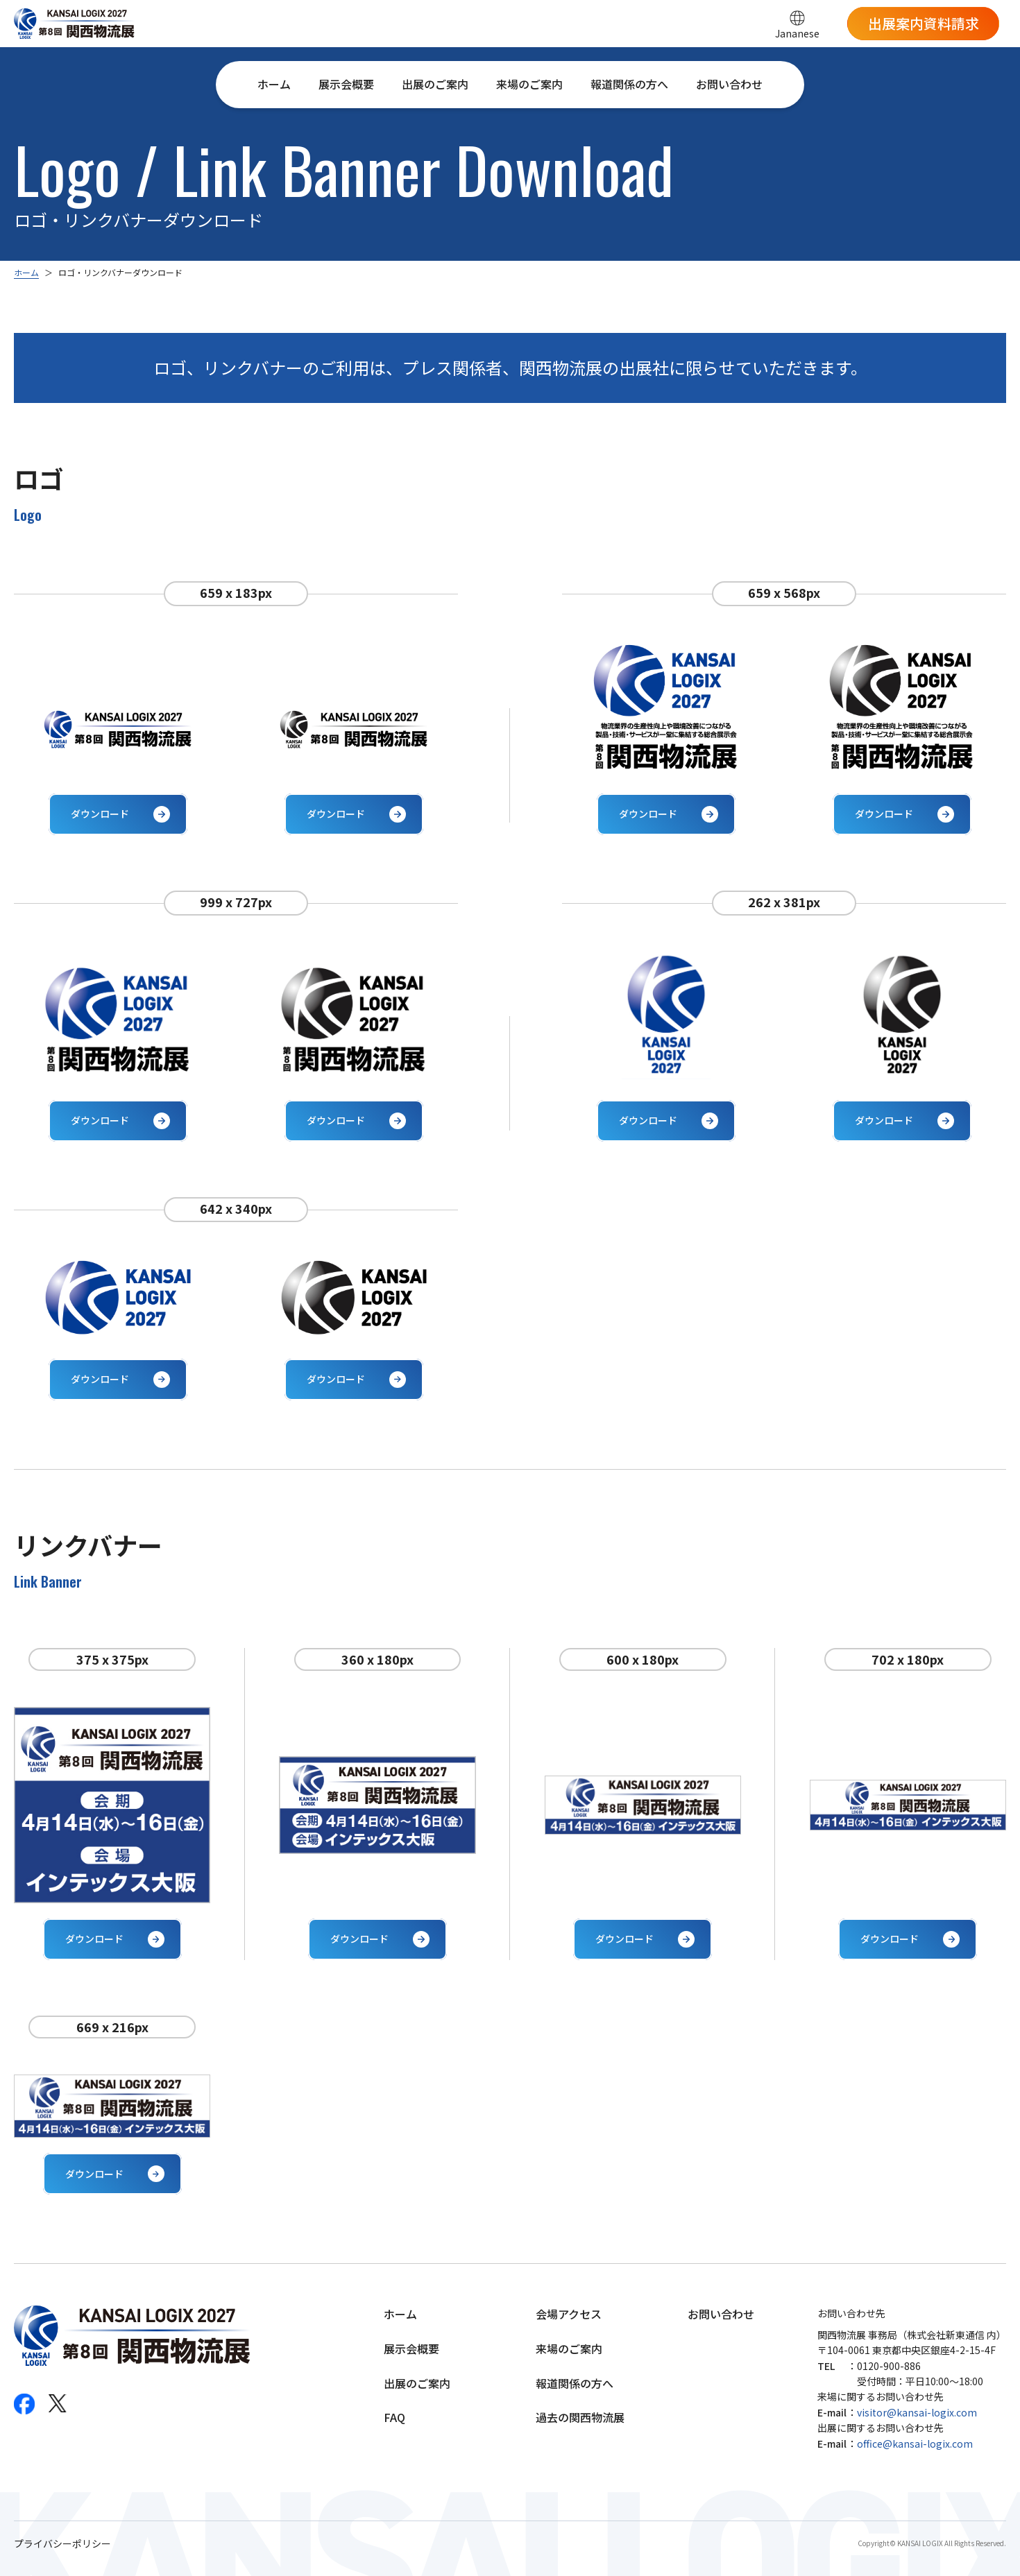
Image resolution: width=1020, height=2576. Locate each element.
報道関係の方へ (629, 84)
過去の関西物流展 (580, 2417)
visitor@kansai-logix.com (917, 2412)
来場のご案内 (529, 84)
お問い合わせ (729, 84)
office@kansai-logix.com (915, 2443)
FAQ (394, 2417)
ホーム (274, 84)
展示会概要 (346, 84)
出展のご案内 (435, 84)
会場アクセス (569, 2313)
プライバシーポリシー (62, 2544)
